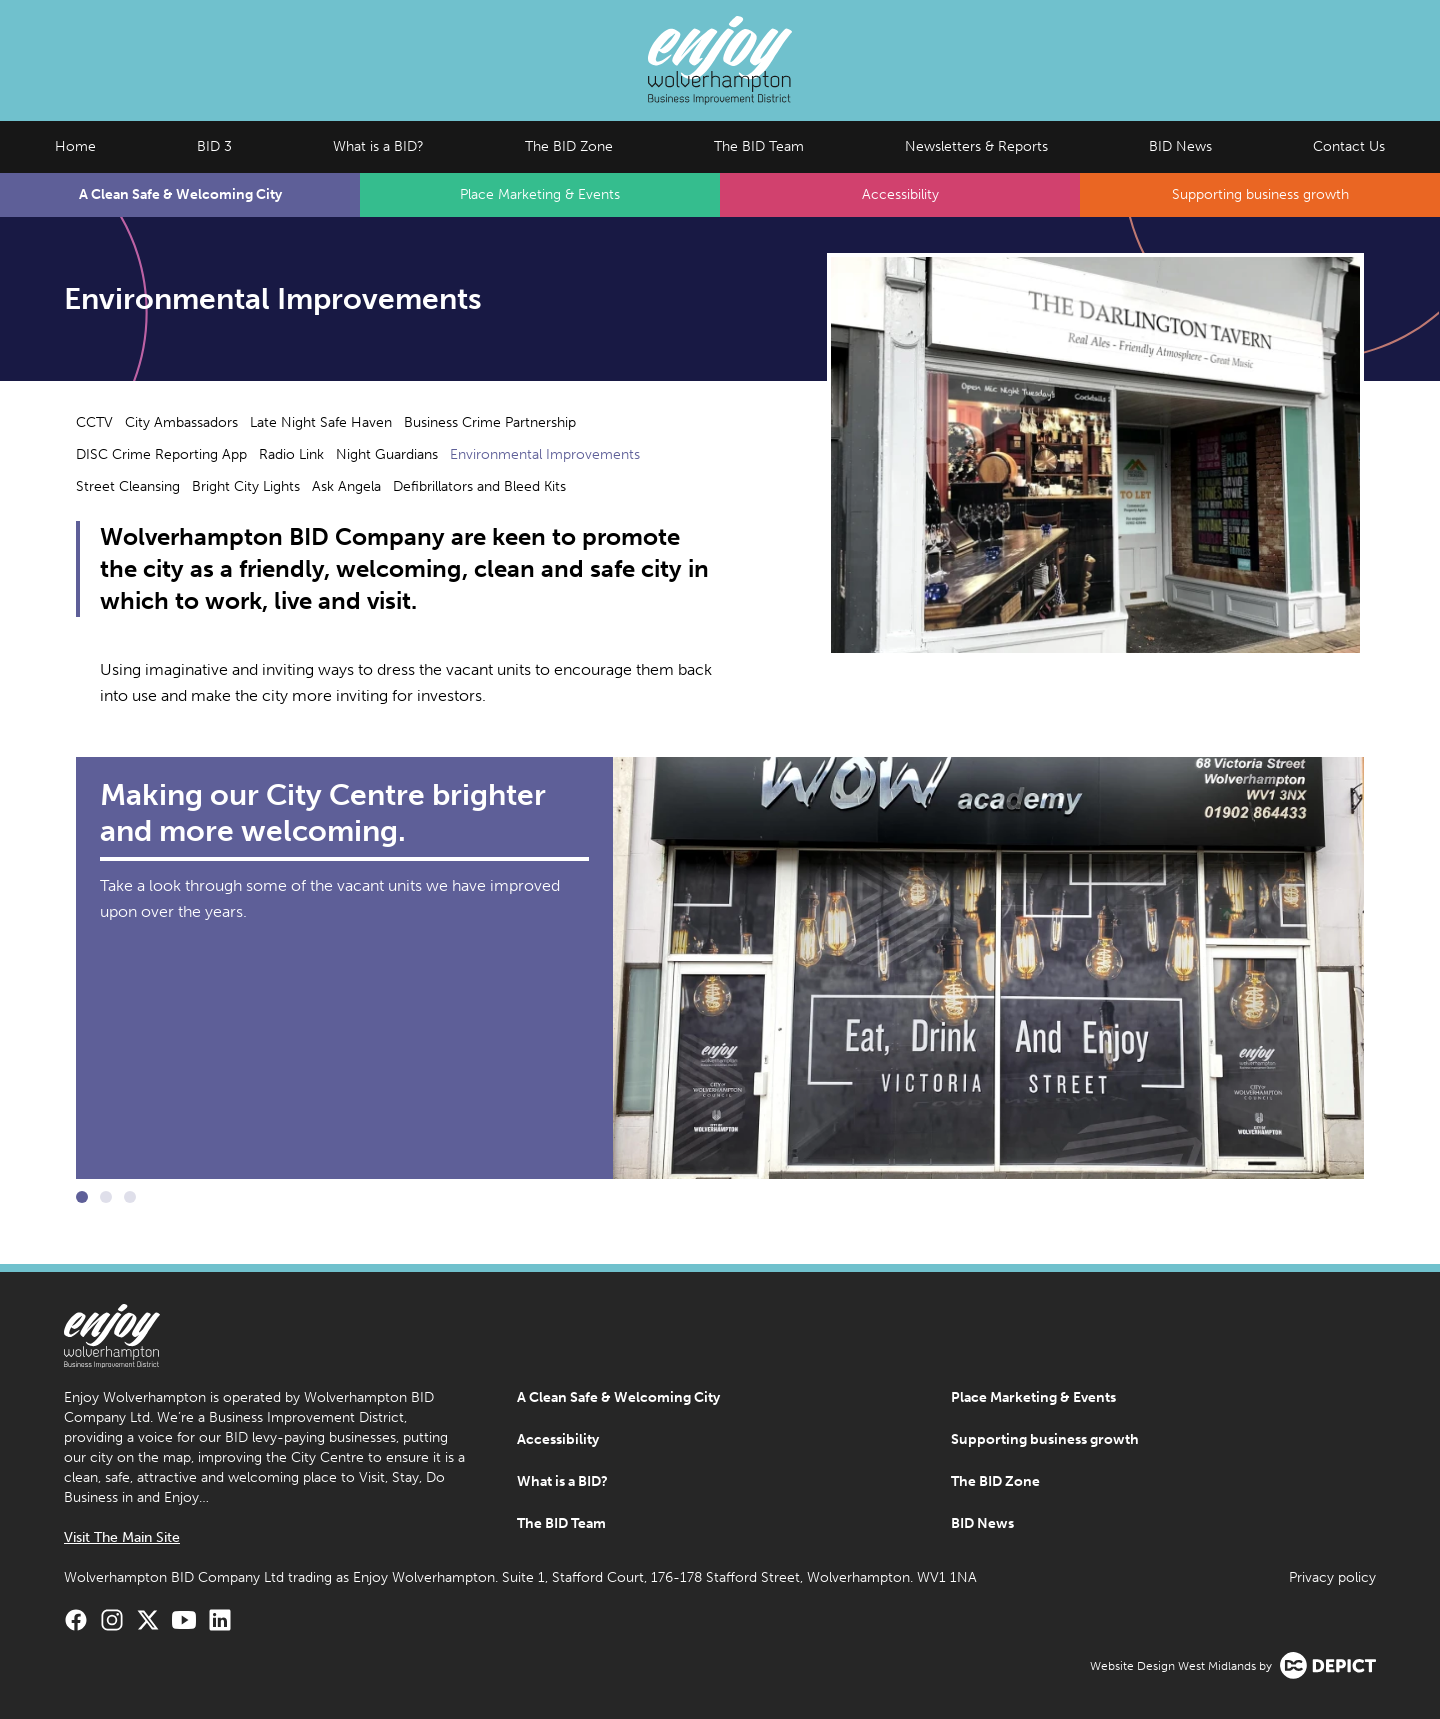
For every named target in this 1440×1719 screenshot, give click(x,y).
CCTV (94, 422)
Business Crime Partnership (490, 422)
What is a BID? (378, 146)
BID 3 (214, 146)
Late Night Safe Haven (321, 422)
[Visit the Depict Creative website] (1328, 1665)
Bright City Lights (246, 486)
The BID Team (759, 146)
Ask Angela (346, 486)
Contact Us (1349, 146)
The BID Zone (569, 146)
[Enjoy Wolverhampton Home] (720, 60)
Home (75, 146)
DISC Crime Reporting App (161, 454)
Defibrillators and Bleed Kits (479, 486)
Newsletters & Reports (976, 146)
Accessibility (900, 194)
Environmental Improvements (545, 454)
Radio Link (291, 454)
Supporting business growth (1260, 194)
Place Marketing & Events (540, 194)
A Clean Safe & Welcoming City (180, 194)
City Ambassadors (181, 422)
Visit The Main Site (122, 1537)
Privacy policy (1332, 1577)
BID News (1180, 146)
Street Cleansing (128, 486)
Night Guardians (387, 454)
